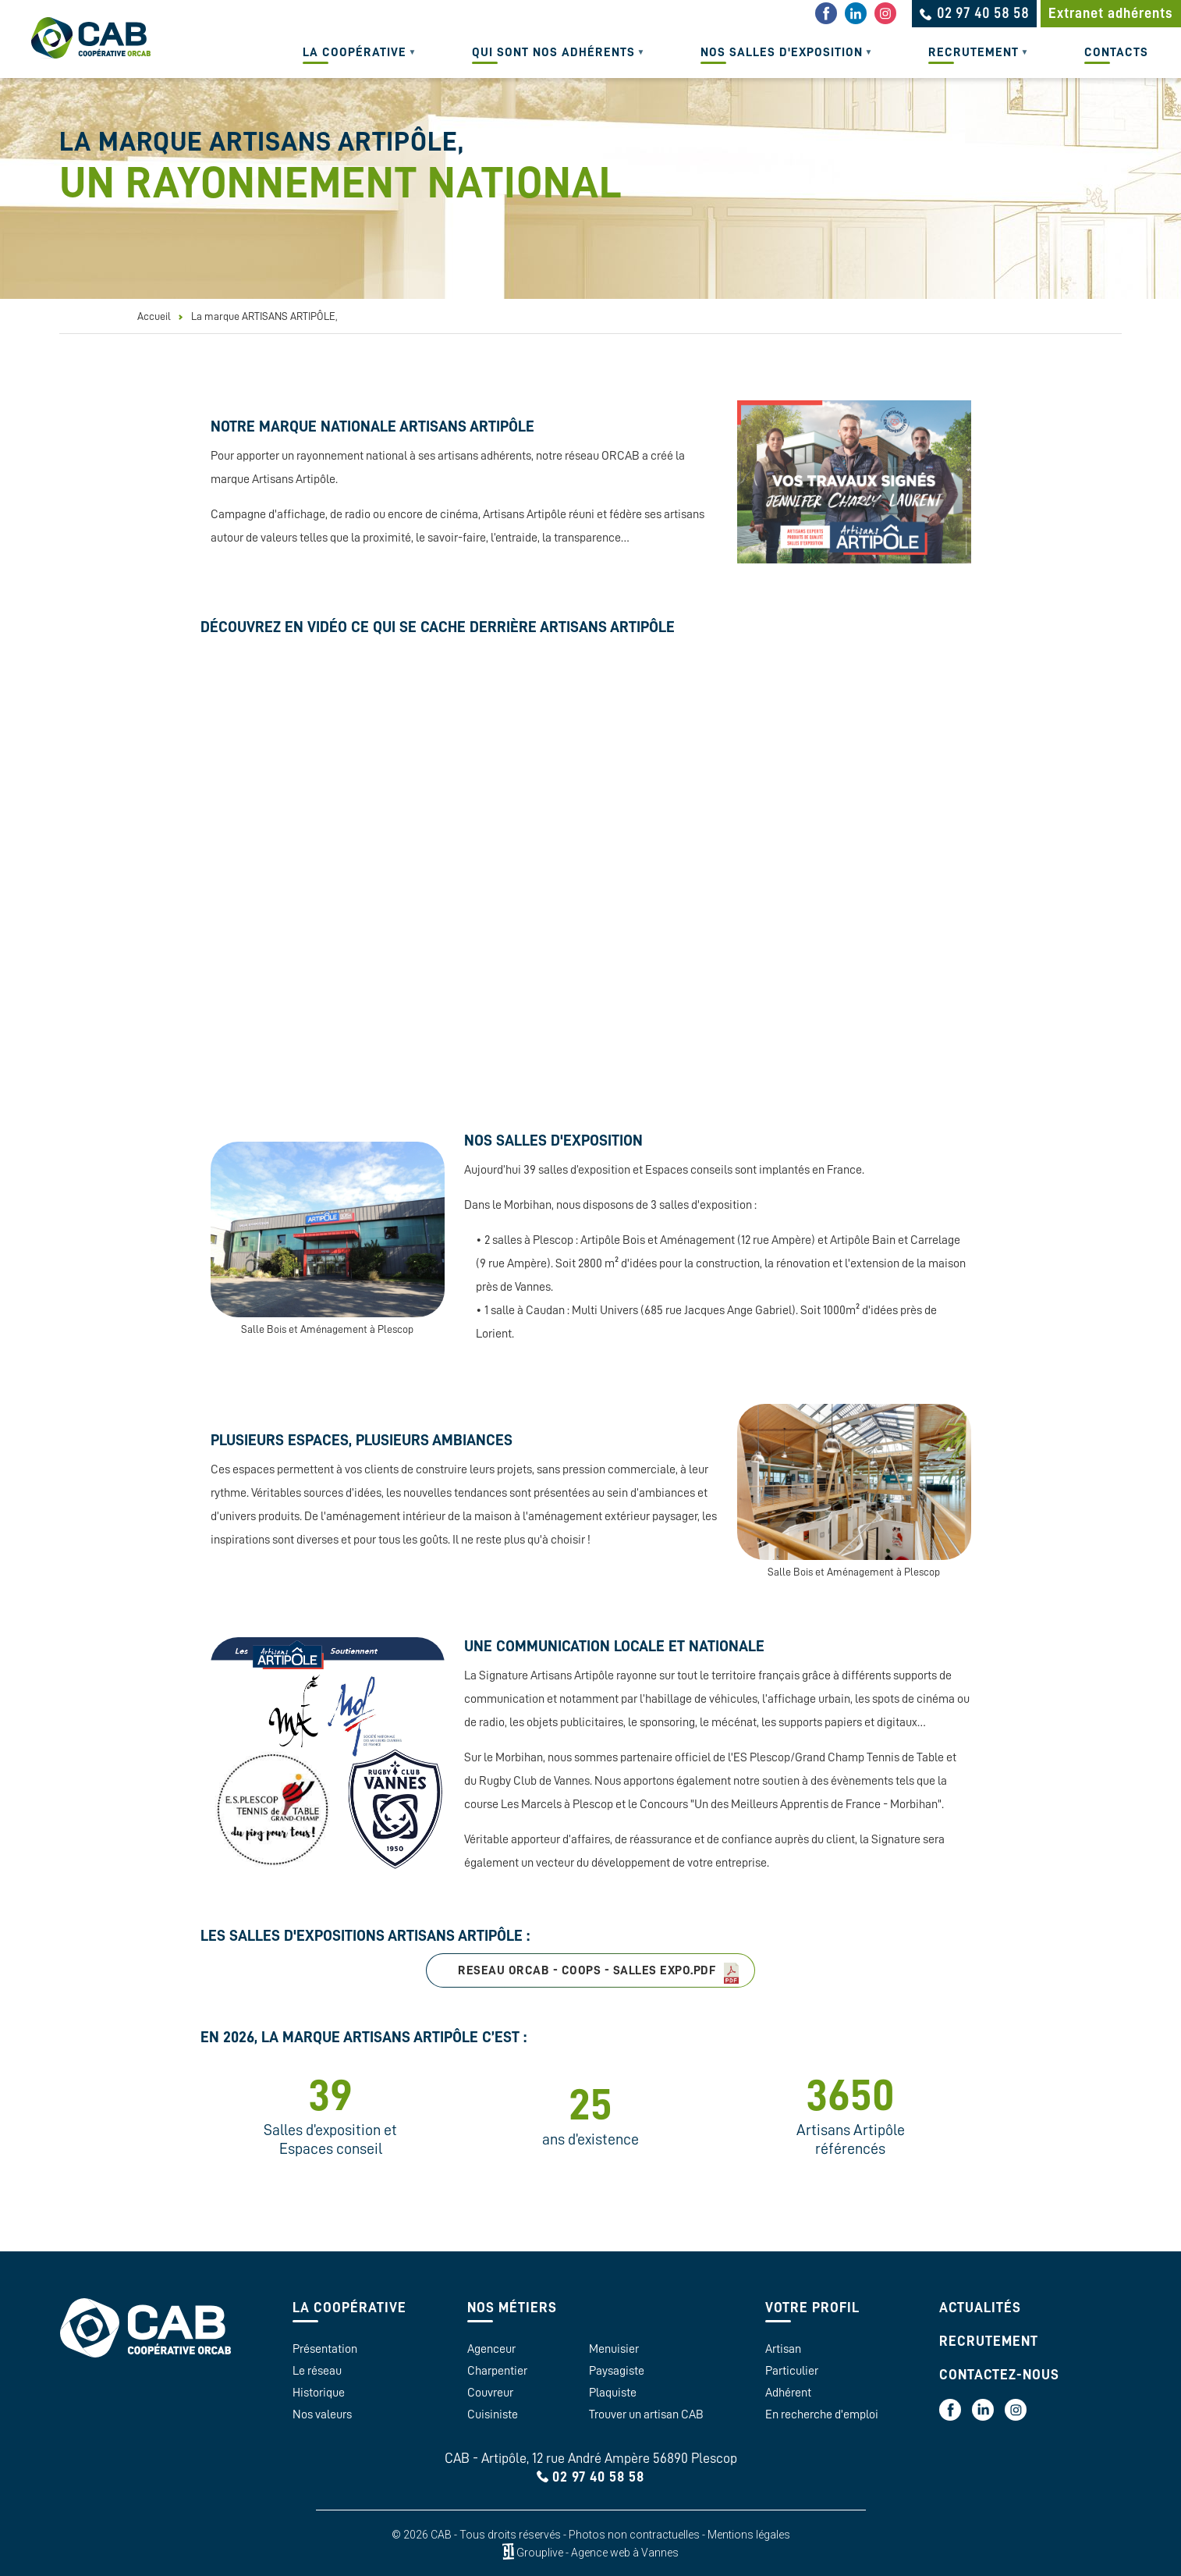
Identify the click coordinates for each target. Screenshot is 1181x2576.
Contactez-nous (999, 2375)
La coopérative (351, 62)
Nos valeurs (322, 2414)
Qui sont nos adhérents (551, 62)
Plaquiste (613, 2392)
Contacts (1116, 52)
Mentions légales (749, 2534)
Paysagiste (616, 2371)
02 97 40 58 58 (598, 2477)
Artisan (783, 2349)
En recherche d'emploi (821, 2414)
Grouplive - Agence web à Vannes (597, 2552)
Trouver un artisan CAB (646, 2414)
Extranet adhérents (1110, 13)
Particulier (791, 2371)
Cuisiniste (492, 2414)
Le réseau (317, 2371)
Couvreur (490, 2392)
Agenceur (491, 2349)
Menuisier (614, 2349)
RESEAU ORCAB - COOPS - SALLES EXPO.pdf (586, 1970)
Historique (319, 2392)
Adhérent (788, 2392)
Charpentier (497, 2371)
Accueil (154, 316)
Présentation (325, 2349)
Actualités (980, 2308)
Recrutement (970, 62)
